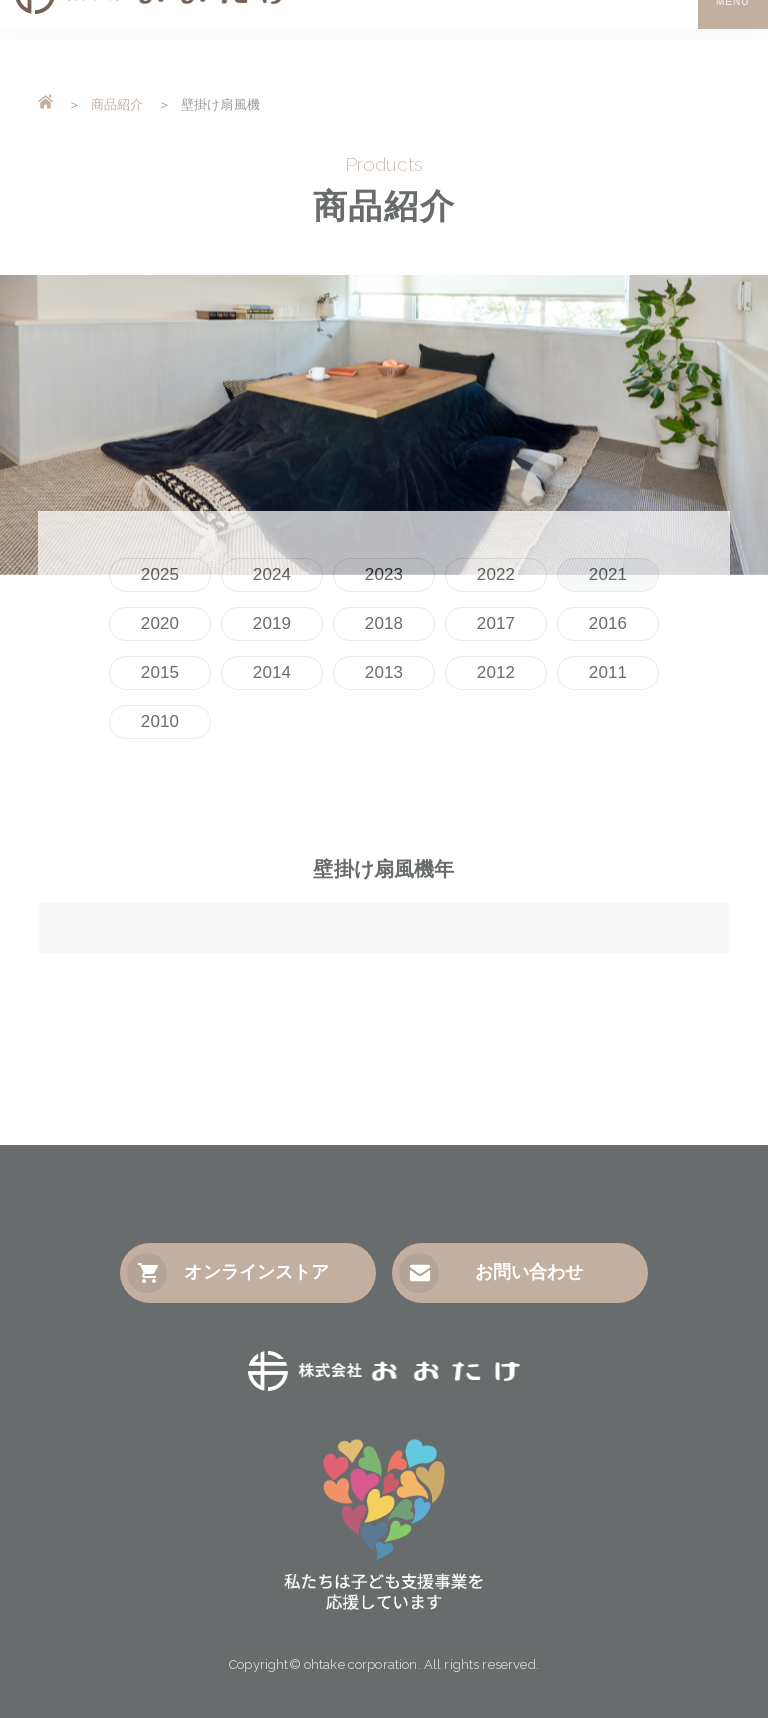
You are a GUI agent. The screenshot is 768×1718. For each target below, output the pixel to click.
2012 (496, 672)
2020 (160, 623)
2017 (496, 623)
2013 (384, 672)
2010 (160, 721)
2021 (608, 574)
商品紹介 (117, 104)
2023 (384, 574)
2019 (272, 623)
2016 (608, 623)
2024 (272, 574)
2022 (496, 574)
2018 (384, 623)
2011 (608, 672)
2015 (160, 672)
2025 (160, 574)
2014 (272, 672)
